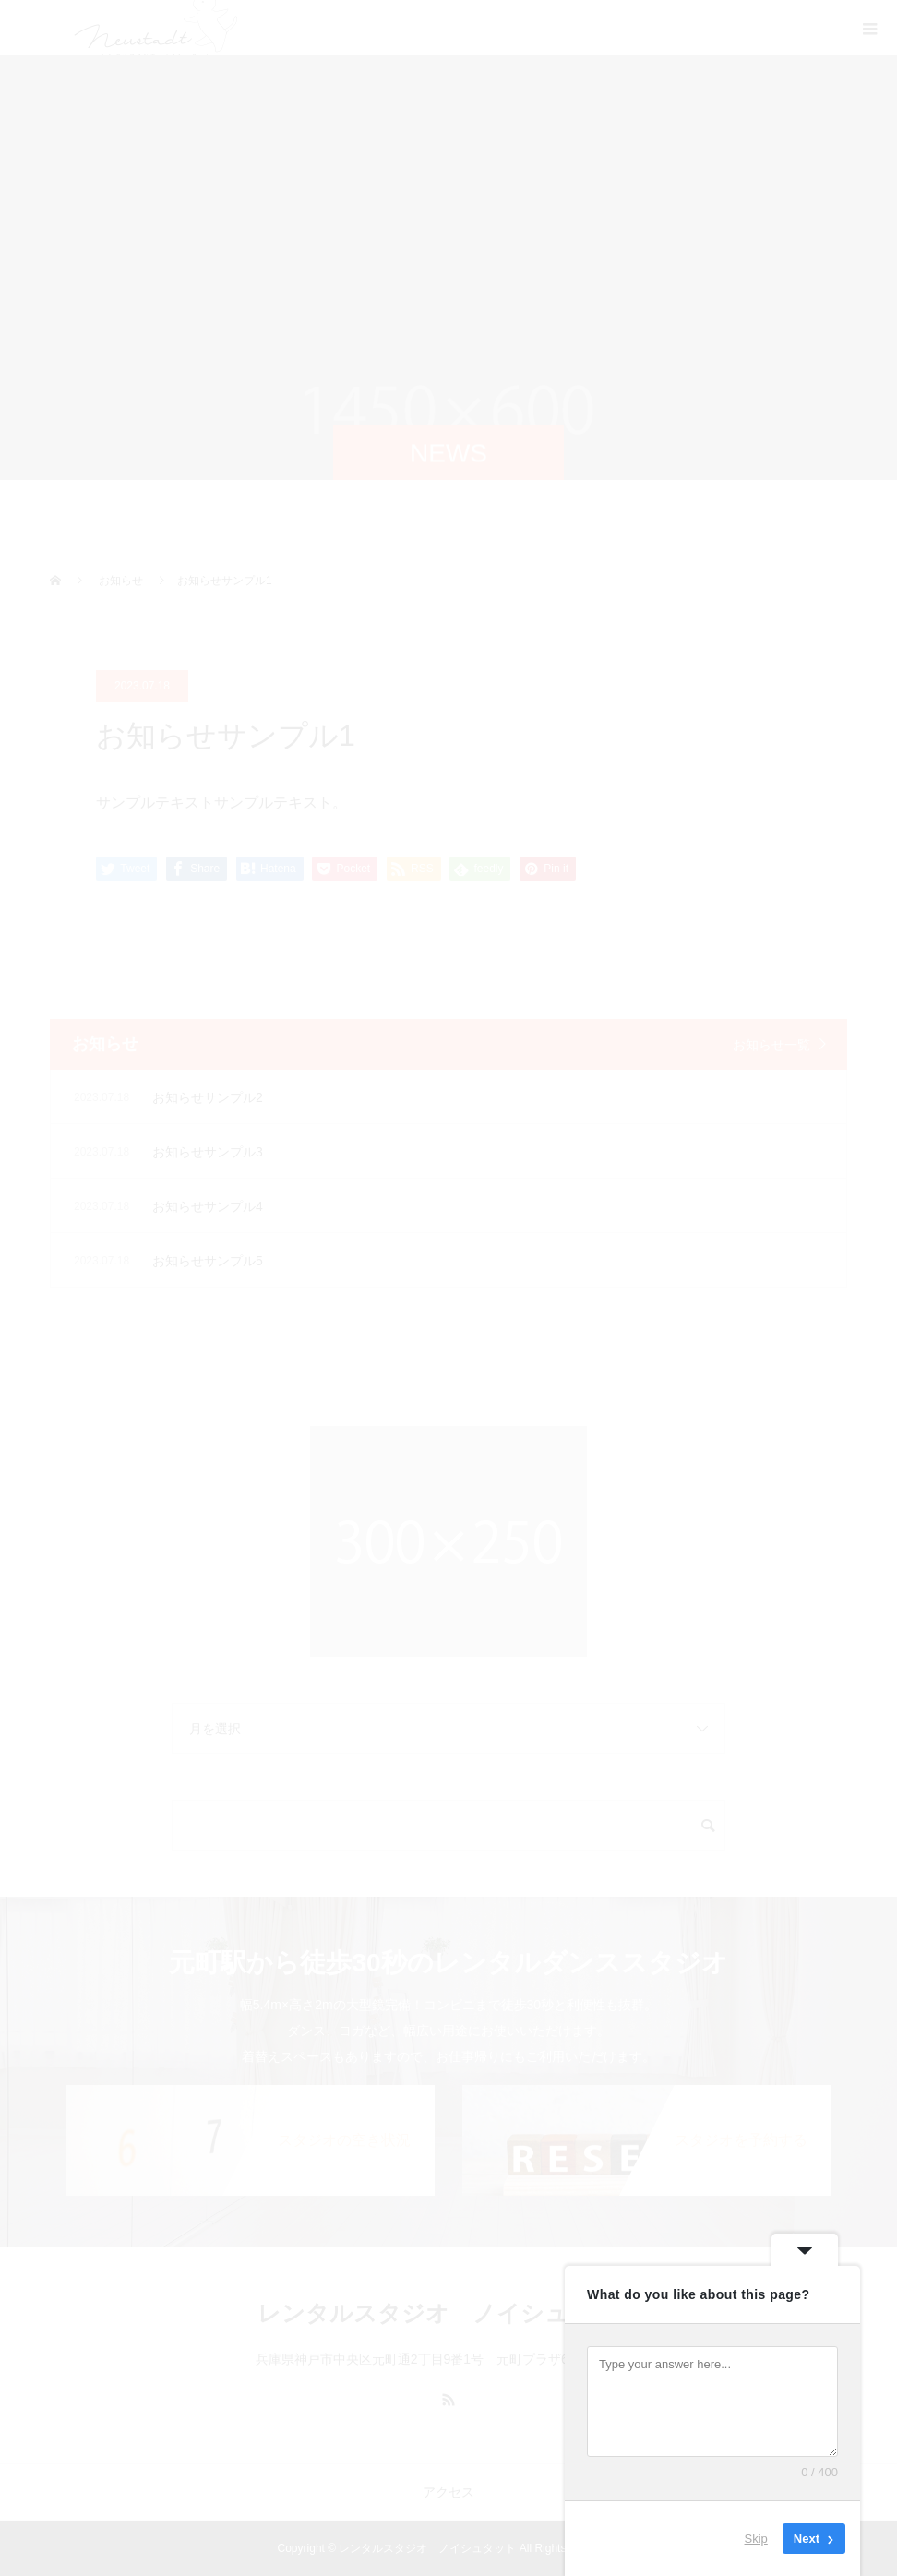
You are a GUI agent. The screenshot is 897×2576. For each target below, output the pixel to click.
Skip (756, 2539)
